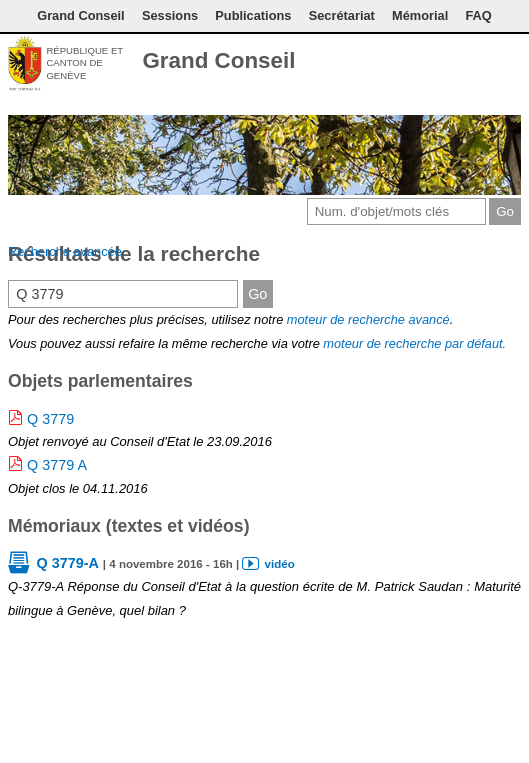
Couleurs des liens (476, 63)
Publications (253, 15)
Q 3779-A (67, 563)
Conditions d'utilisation (448, 63)
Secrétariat (342, 15)
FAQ (478, 15)
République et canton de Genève (84, 63)
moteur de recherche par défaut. (414, 343)
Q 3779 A (57, 465)
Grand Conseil (80, 15)
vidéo (280, 564)
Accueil (509, 63)
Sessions (170, 15)
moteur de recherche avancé (368, 319)
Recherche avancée (65, 251)
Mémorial (420, 15)
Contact (415, 63)
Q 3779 (50, 419)
